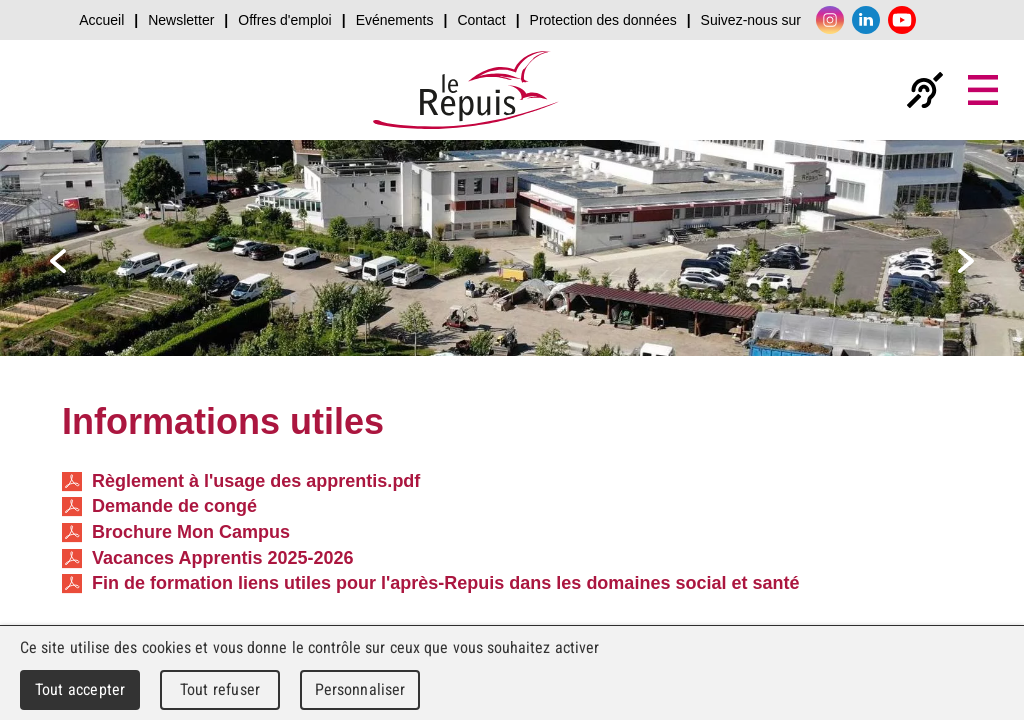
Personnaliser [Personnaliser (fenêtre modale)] (360, 689)
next (966, 261)
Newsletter (181, 20)
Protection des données (603, 20)
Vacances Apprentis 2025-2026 (208, 558)
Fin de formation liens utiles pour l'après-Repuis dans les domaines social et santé (430, 583)
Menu (983, 90)
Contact (481, 20)
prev (58, 261)
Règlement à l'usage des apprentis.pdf (241, 481)
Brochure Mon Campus (176, 532)
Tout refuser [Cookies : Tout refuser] (220, 689)
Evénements (395, 20)
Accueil (101, 20)
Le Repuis (467, 90)
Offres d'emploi (284, 20)
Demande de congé (159, 506)
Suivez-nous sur (751, 20)
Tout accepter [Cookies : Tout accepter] (80, 689)
